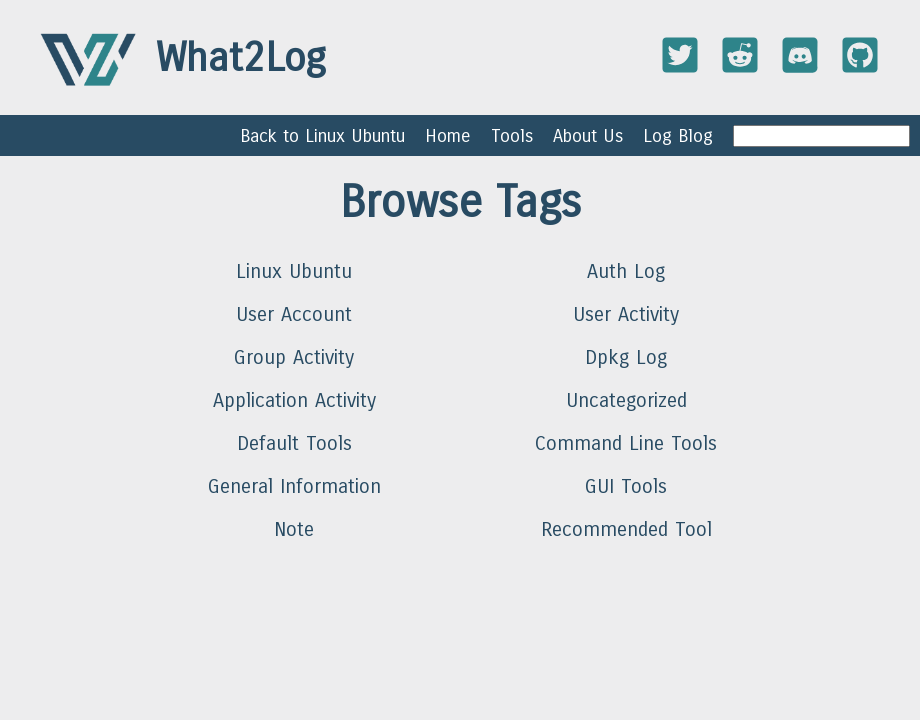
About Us (588, 136)
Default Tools (294, 443)
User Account (294, 314)
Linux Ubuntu (294, 271)
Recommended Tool (626, 529)
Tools (512, 136)
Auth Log (626, 271)
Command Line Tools (626, 443)
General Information (294, 486)
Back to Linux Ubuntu (322, 136)
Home (448, 136)
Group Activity (294, 357)
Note (294, 529)
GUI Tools (626, 486)
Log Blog (678, 136)
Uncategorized (626, 400)
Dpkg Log (626, 357)
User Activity (626, 314)
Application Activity (294, 400)
